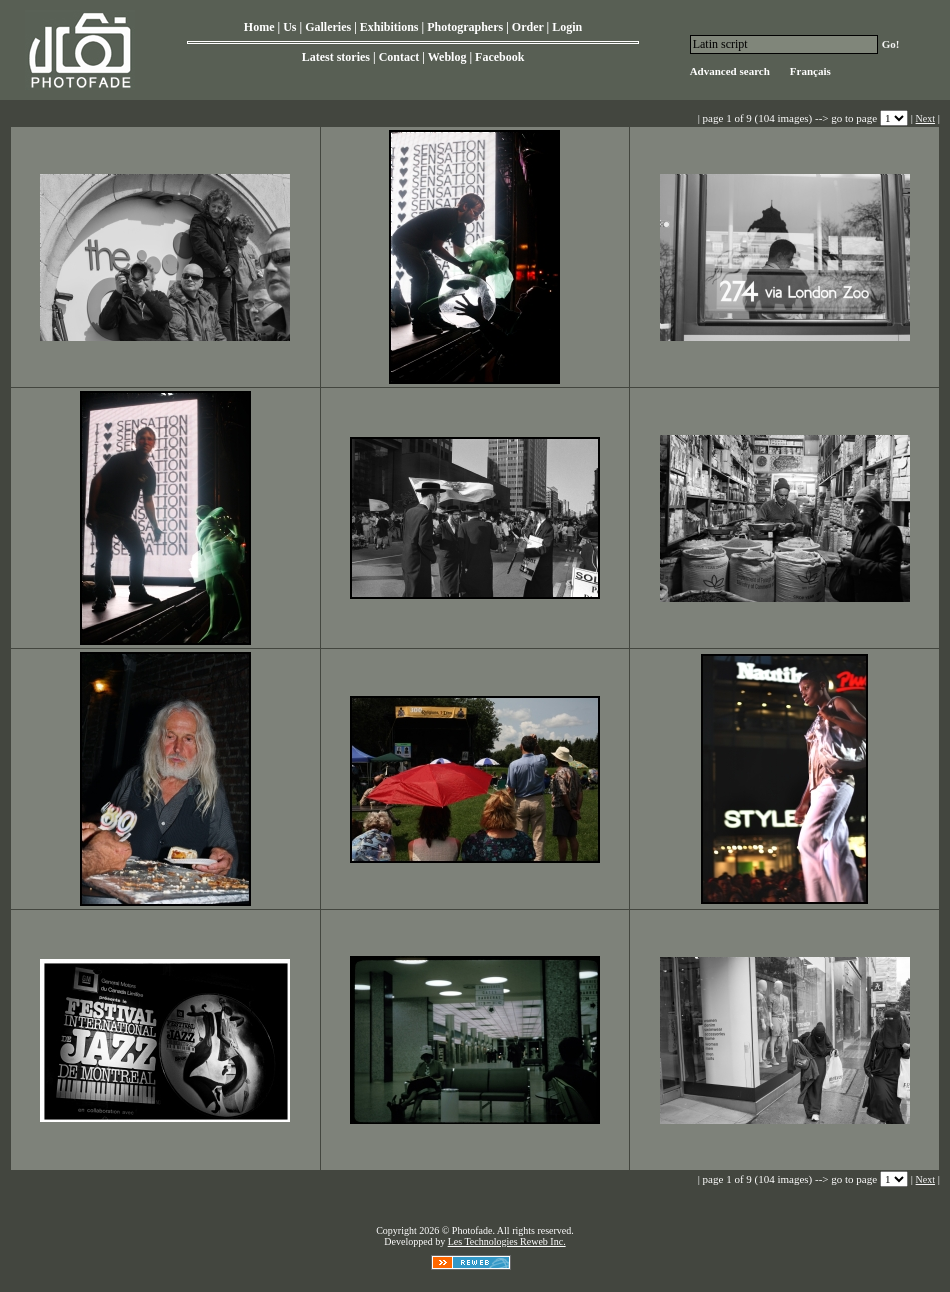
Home (259, 27)
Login (567, 27)
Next (925, 118)
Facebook (499, 57)
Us (289, 27)
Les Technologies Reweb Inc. (507, 1241)
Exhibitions (389, 27)
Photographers (465, 27)
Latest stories (336, 57)
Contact (399, 57)
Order (528, 27)
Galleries (328, 27)
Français (810, 71)
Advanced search (730, 71)
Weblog (447, 57)
